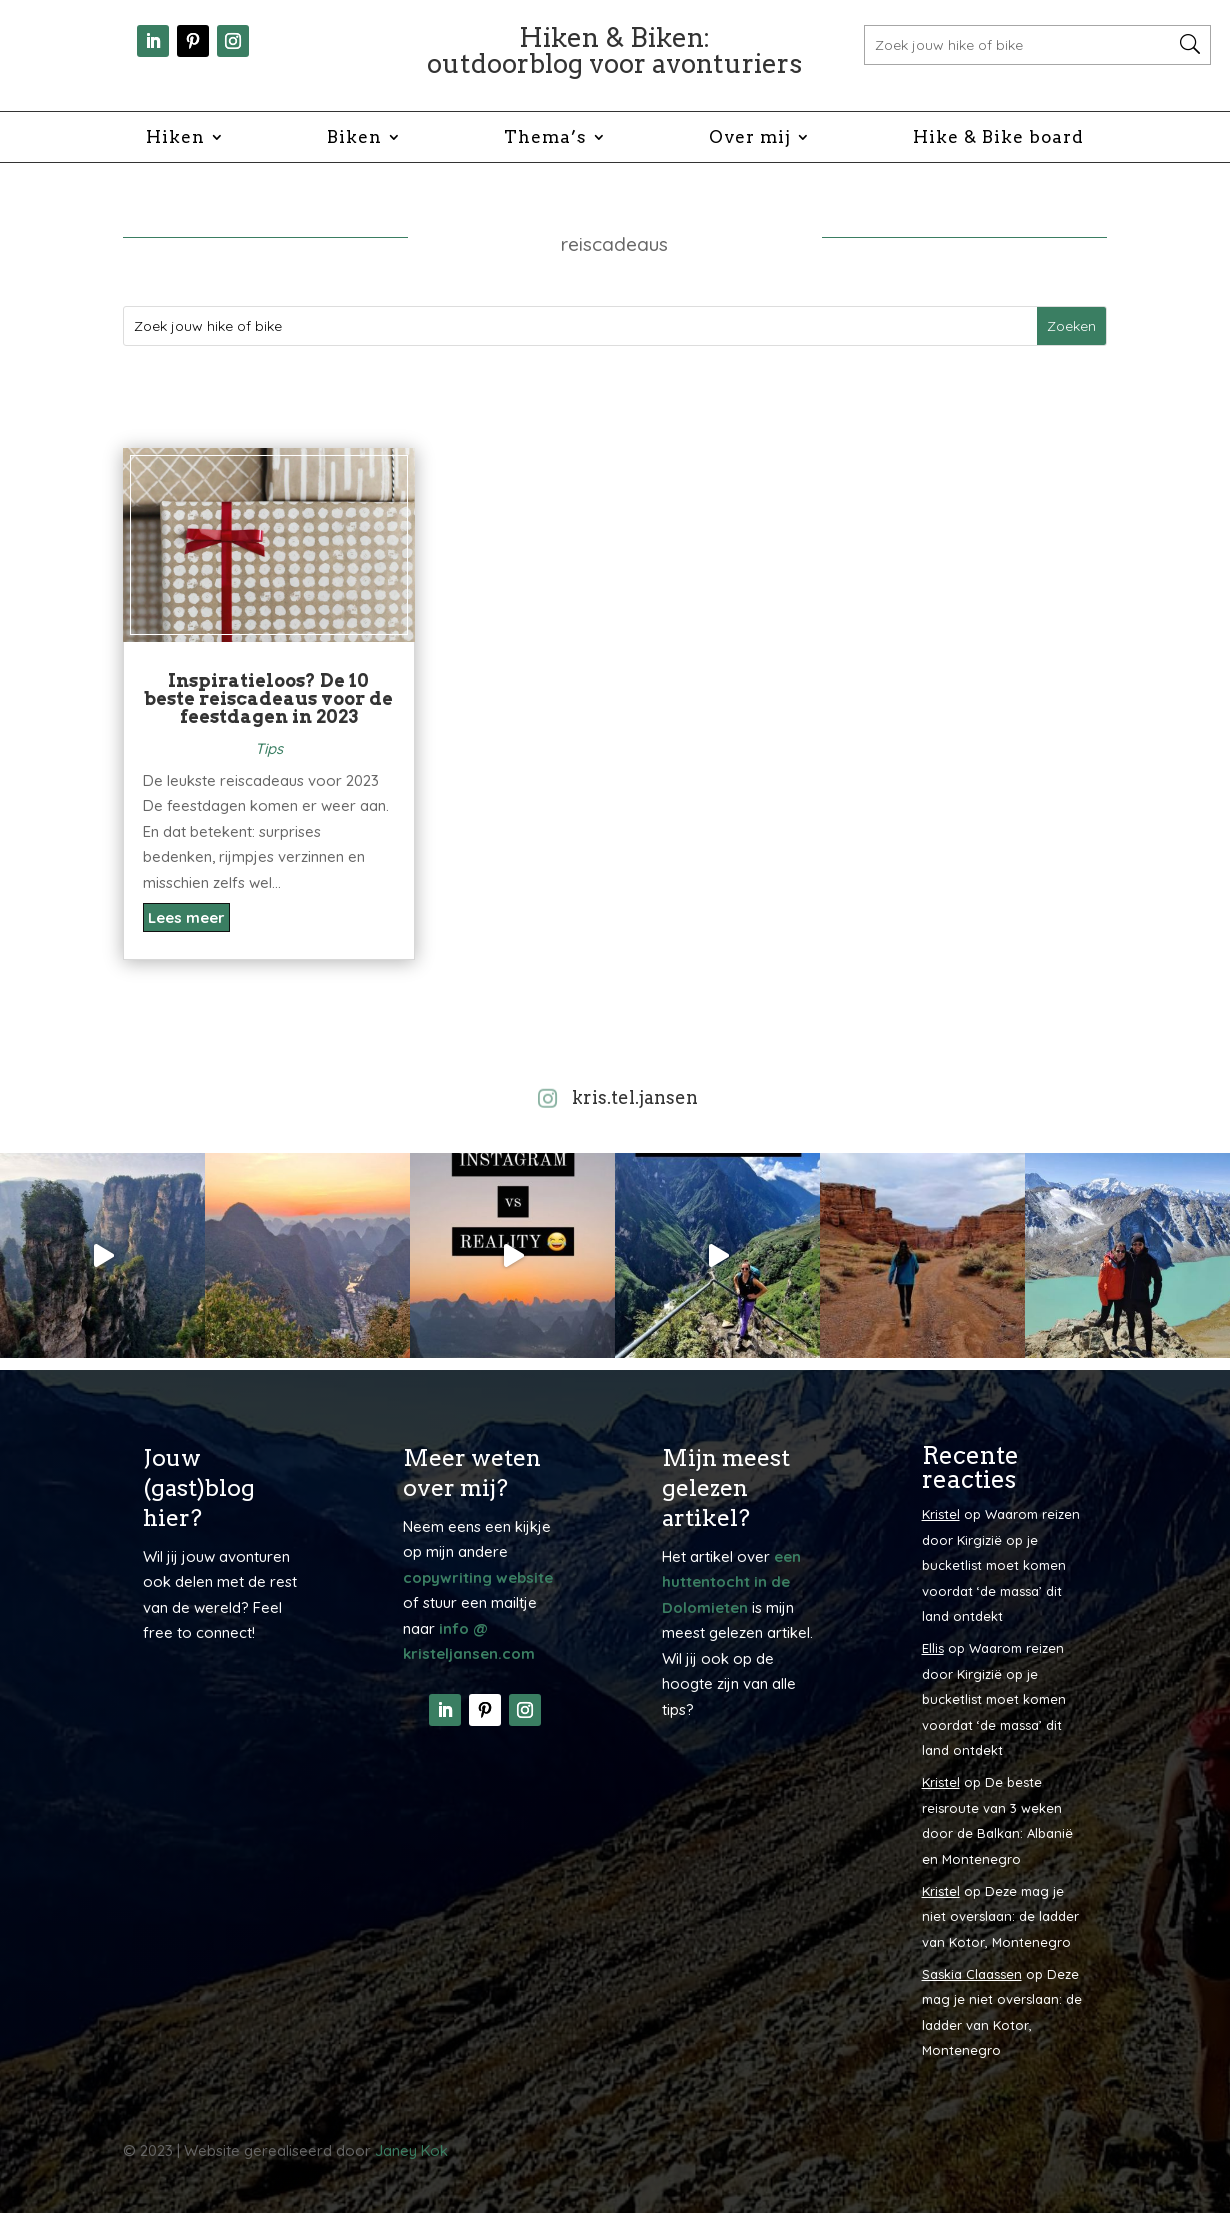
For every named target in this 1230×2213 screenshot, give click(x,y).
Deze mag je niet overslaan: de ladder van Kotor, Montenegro (1000, 1916)
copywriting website (478, 1577)
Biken (354, 138)
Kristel (941, 1514)
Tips (269, 748)
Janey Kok (411, 2150)
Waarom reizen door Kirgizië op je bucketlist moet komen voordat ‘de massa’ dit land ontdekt (1001, 1565)
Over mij (750, 138)
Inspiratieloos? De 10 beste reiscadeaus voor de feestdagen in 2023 (268, 698)
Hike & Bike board (998, 138)
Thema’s (545, 138)
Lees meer (186, 917)
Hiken (175, 138)
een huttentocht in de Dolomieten (731, 1582)
